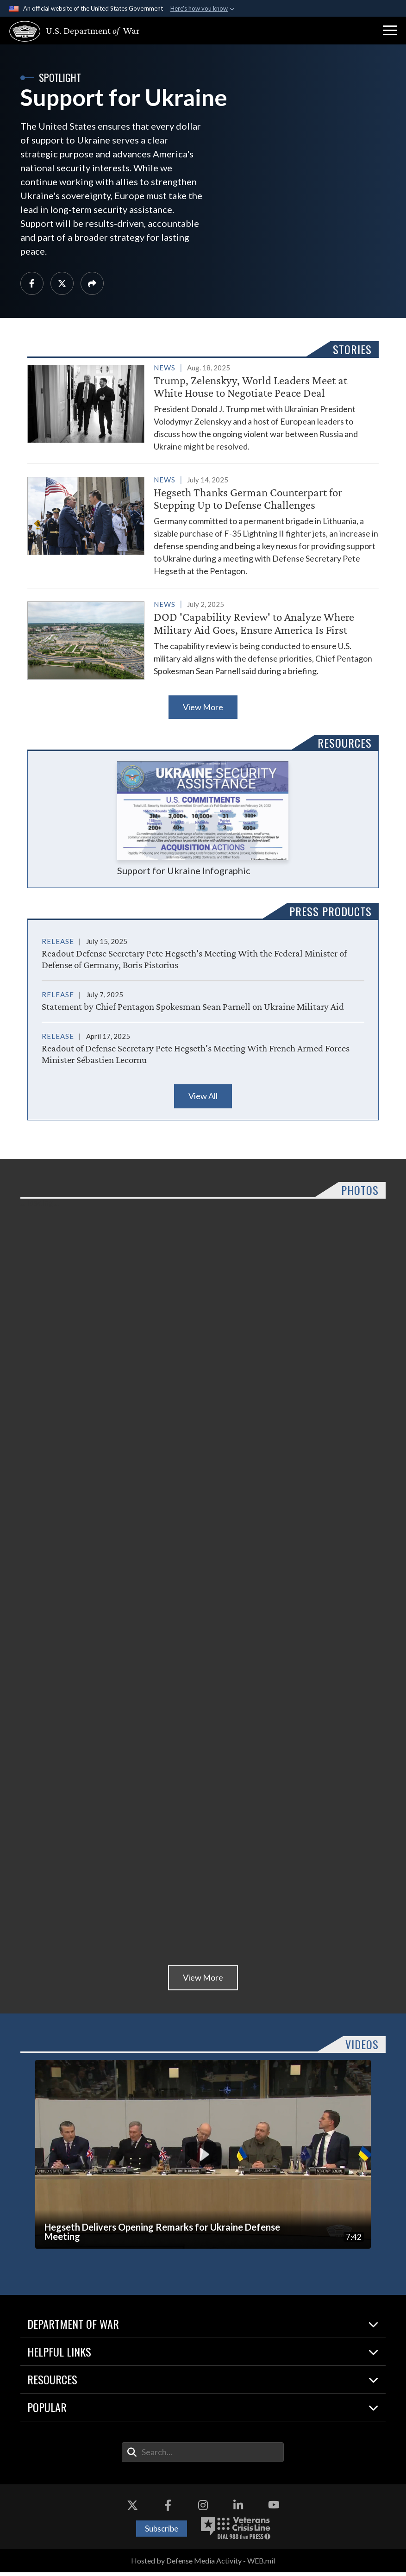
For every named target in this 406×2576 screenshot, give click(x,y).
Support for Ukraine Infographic (202, 822)
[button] (390, 30)
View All (203, 1100)
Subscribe (161, 2532)
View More (203, 711)
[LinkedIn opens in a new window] (238, 2509)
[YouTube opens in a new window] (273, 2509)
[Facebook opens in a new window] (167, 2509)
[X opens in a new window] (132, 2509)
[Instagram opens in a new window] (203, 2509)
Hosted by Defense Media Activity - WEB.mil (203, 2564)
